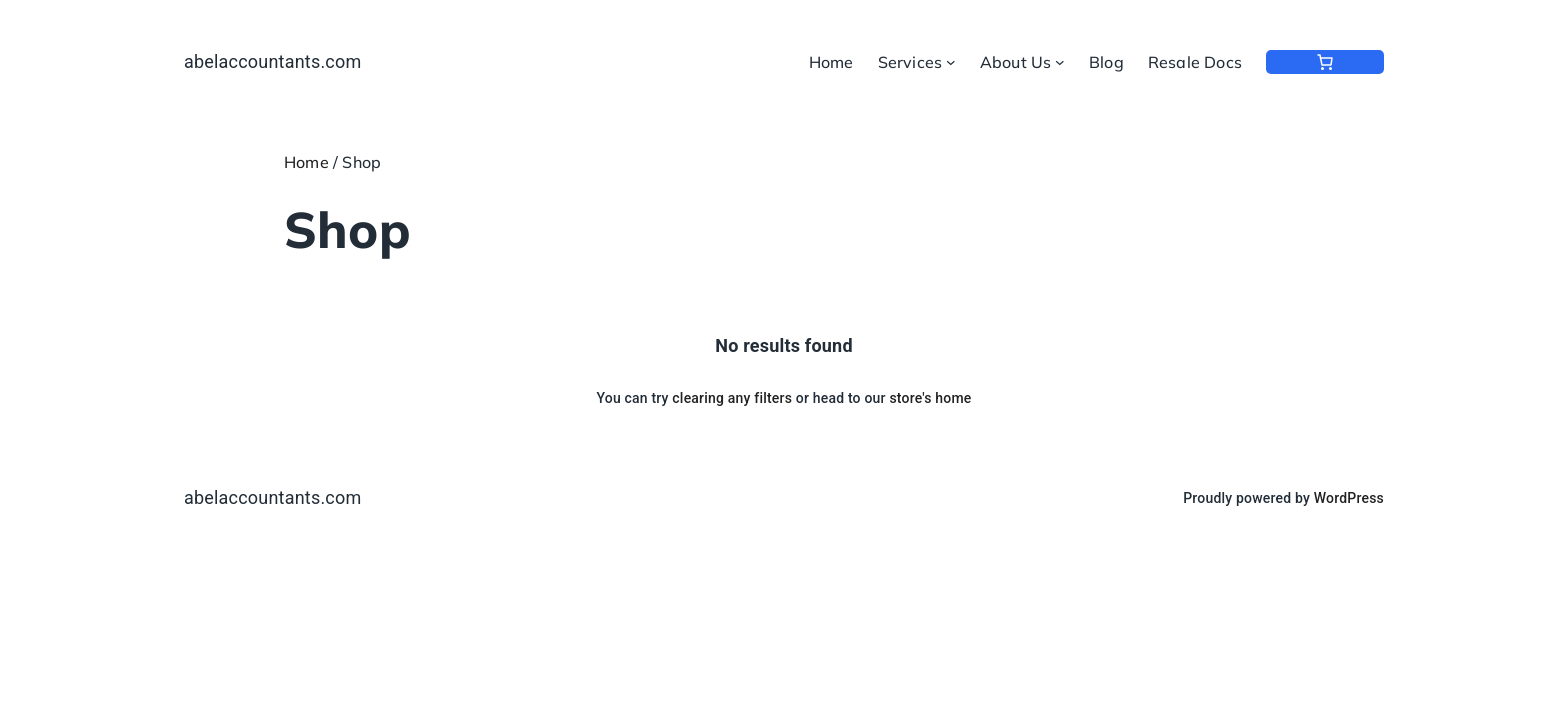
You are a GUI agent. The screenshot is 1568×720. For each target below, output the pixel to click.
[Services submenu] (951, 62)
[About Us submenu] (1060, 62)
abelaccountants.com (272, 61)
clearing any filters (732, 398)
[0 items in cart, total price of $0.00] (1325, 62)
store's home (930, 398)
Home (306, 162)
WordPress (1349, 498)
